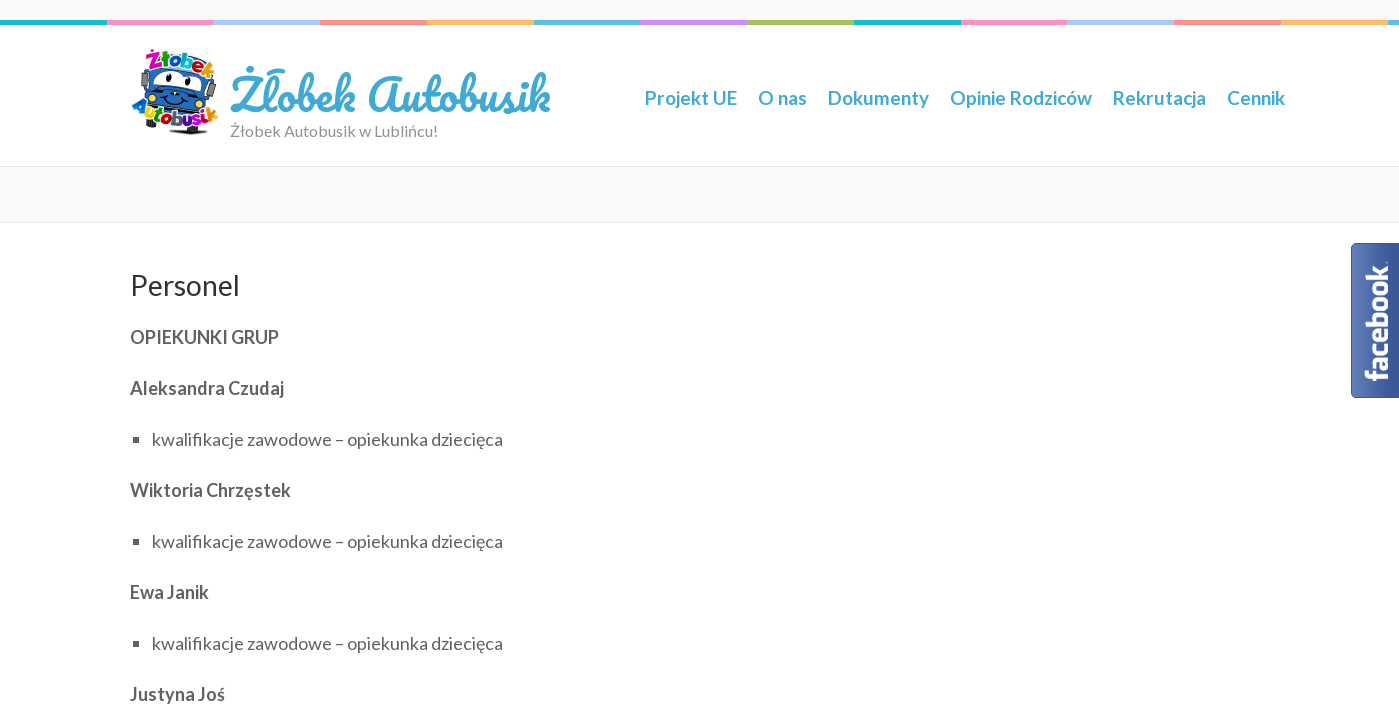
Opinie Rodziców (1021, 97)
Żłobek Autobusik (390, 93)
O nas (782, 97)
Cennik (1256, 97)
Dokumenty (878, 97)
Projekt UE (691, 97)
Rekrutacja (1159, 97)
